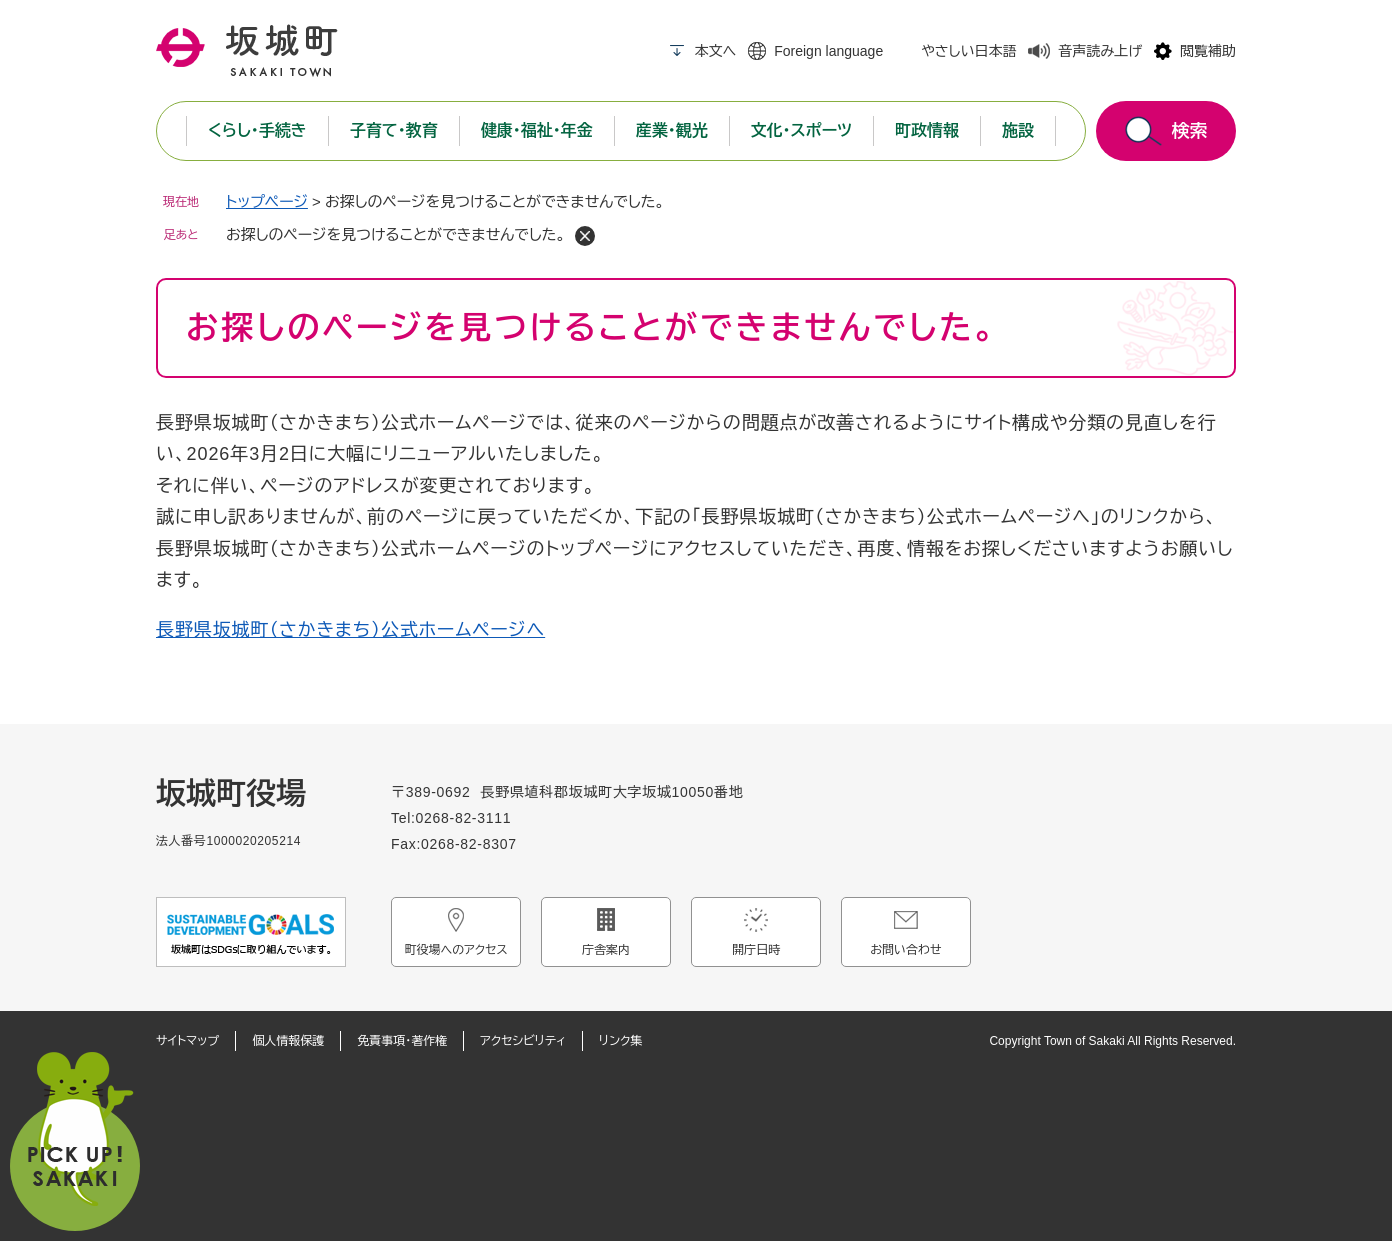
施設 (1018, 130)
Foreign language (828, 51)
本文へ (715, 51)
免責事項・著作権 (402, 1041)
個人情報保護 (288, 1041)
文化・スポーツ (801, 130)
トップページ (267, 201)
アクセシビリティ (523, 1041)
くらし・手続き (257, 130)
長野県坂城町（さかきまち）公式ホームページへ (350, 630)
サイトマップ (187, 1041)
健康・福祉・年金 (537, 130)
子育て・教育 (394, 130)
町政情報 (927, 130)
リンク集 (620, 1041)
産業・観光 (672, 130)
